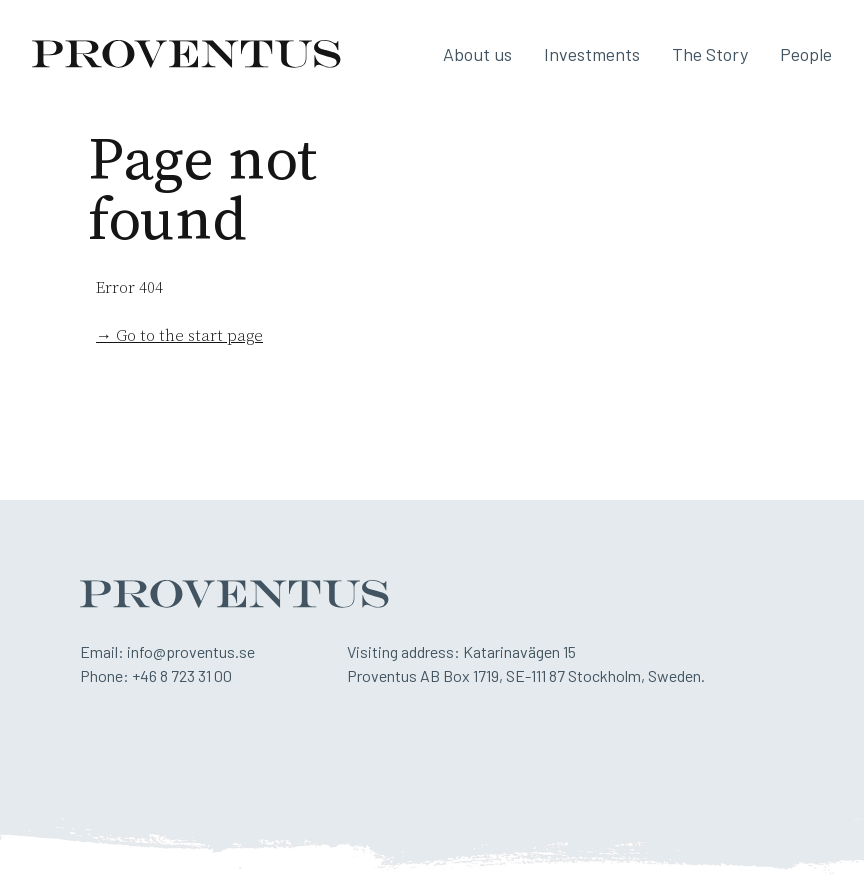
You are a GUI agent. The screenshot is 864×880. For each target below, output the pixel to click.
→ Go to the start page (179, 336)
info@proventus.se (191, 651)
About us (477, 54)
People (806, 54)
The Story (710, 54)
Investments (592, 54)
